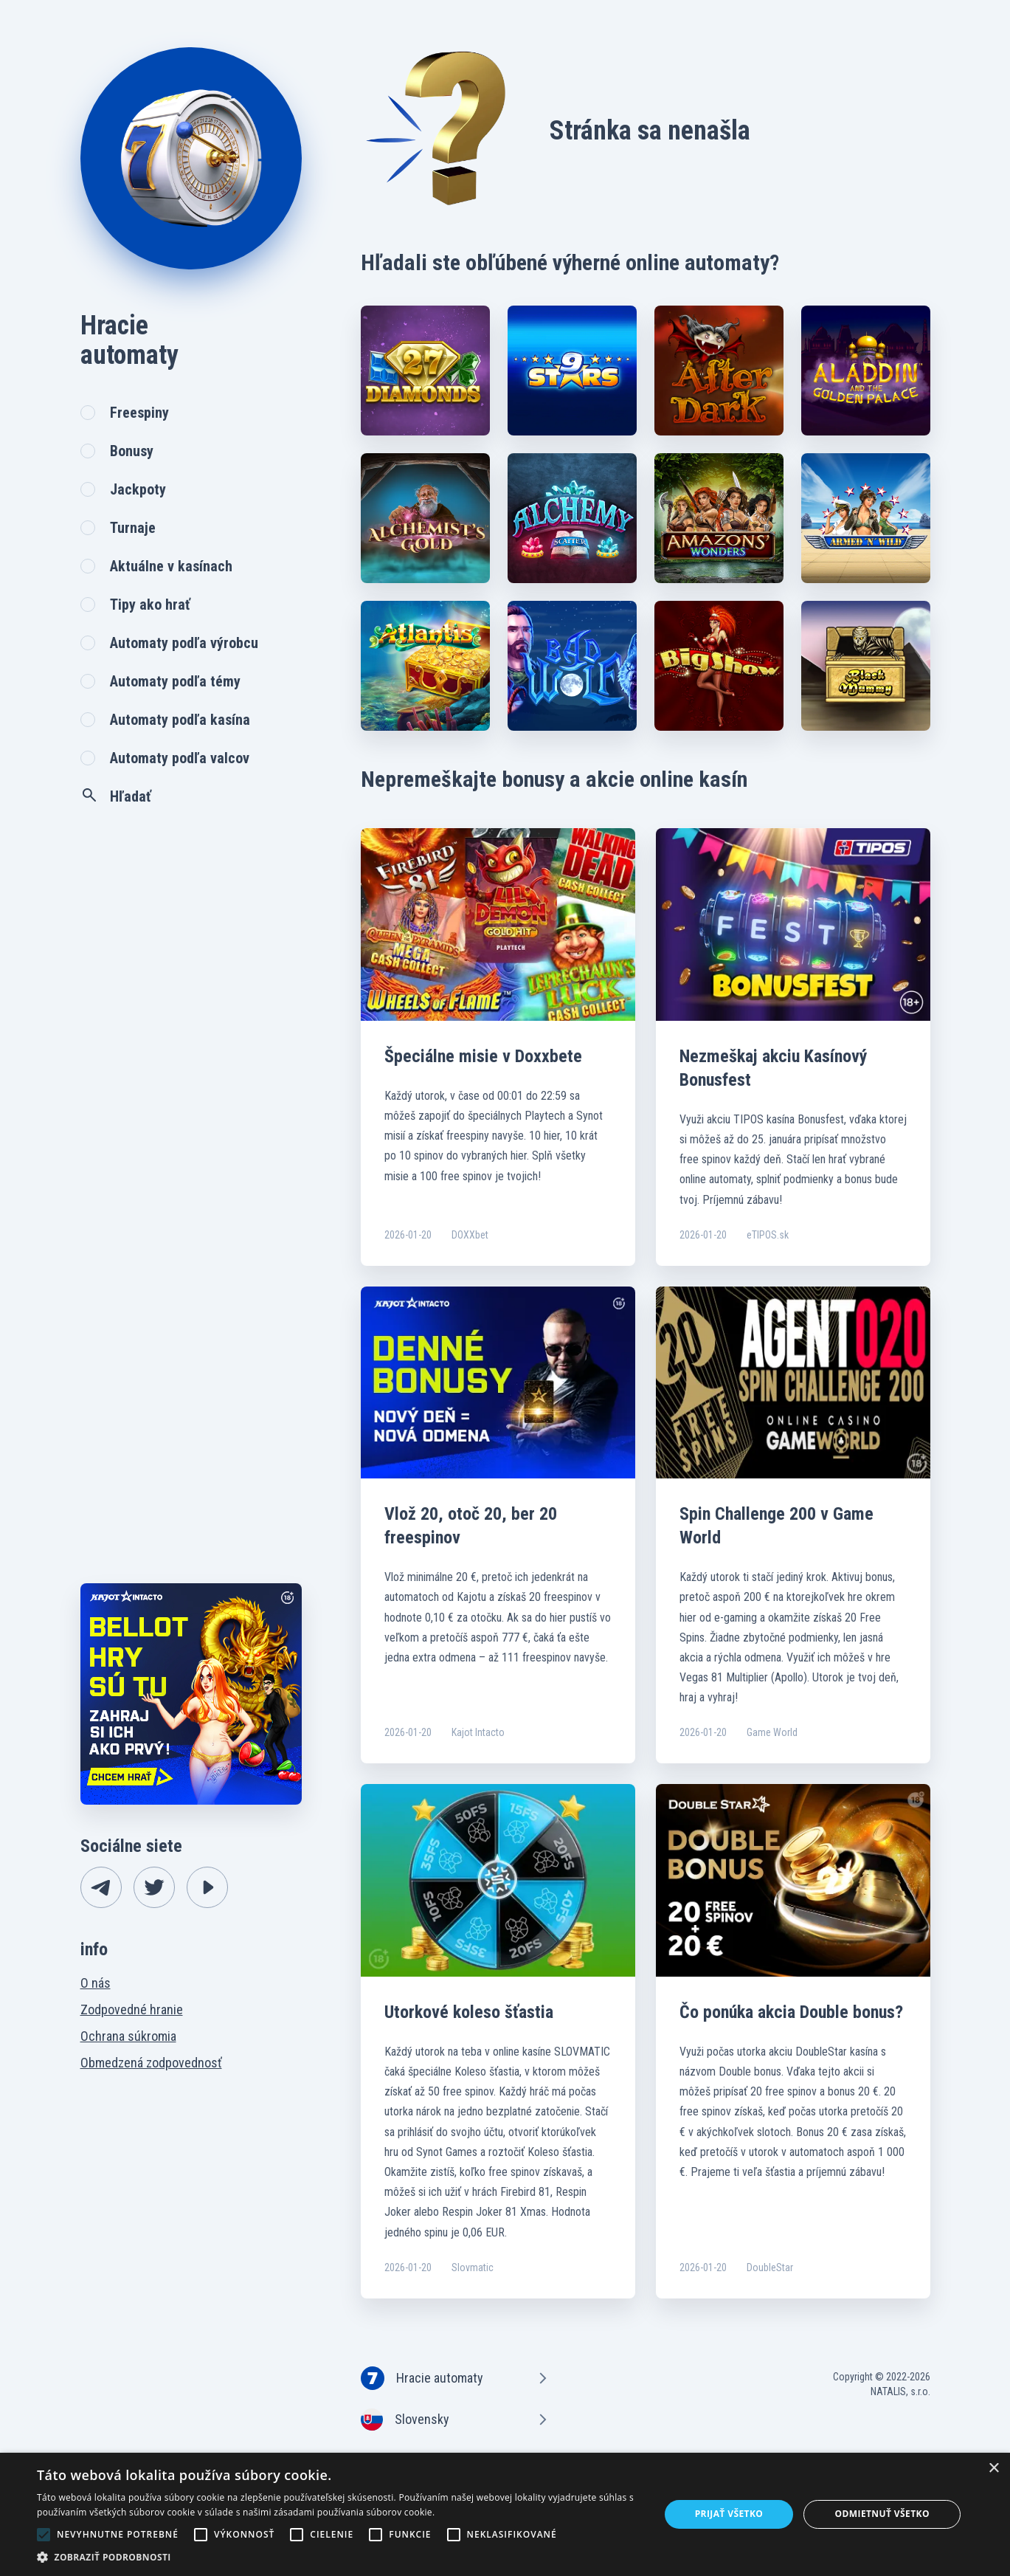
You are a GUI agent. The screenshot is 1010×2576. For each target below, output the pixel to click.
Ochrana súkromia (128, 2036)
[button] (338, 2557)
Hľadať (115, 795)
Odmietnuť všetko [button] (882, 2513)
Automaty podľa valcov (179, 758)
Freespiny (139, 412)
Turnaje (133, 528)
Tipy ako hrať (150, 604)
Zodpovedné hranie (131, 2009)
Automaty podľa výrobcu (184, 643)
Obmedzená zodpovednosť (151, 2062)
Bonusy (131, 451)
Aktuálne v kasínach (171, 566)
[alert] (505, 2514)
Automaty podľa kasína (180, 720)
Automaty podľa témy (175, 681)
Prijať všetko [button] (729, 2513)
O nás (95, 1983)
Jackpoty (138, 489)
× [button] (993, 2468)
